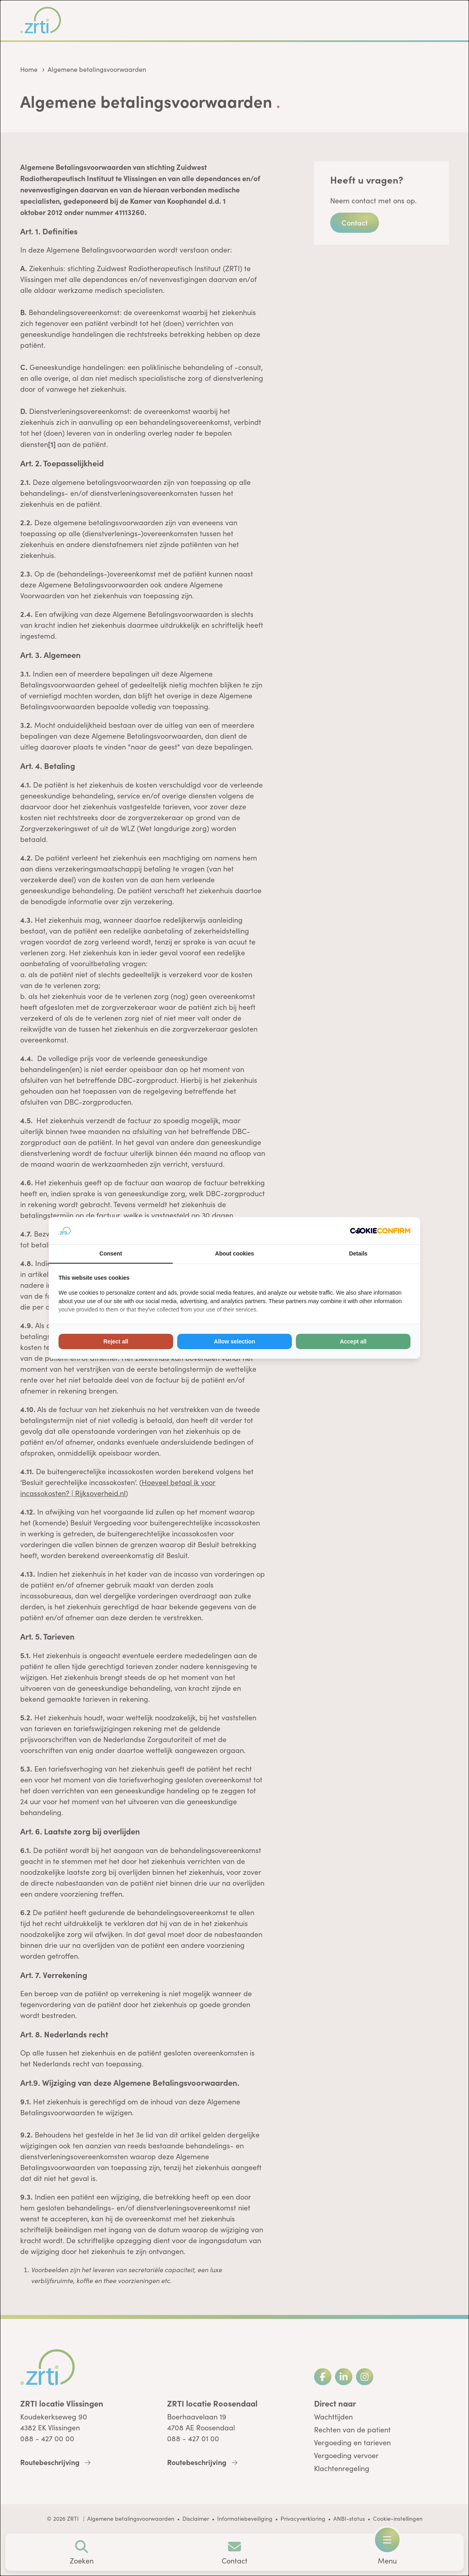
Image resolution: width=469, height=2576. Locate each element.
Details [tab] (358, 1253)
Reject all (115, 1341)
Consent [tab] (110, 1253)
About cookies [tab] (234, 1253)
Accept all (353, 1341)
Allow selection (234, 1341)
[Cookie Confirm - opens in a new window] (380, 1231)
